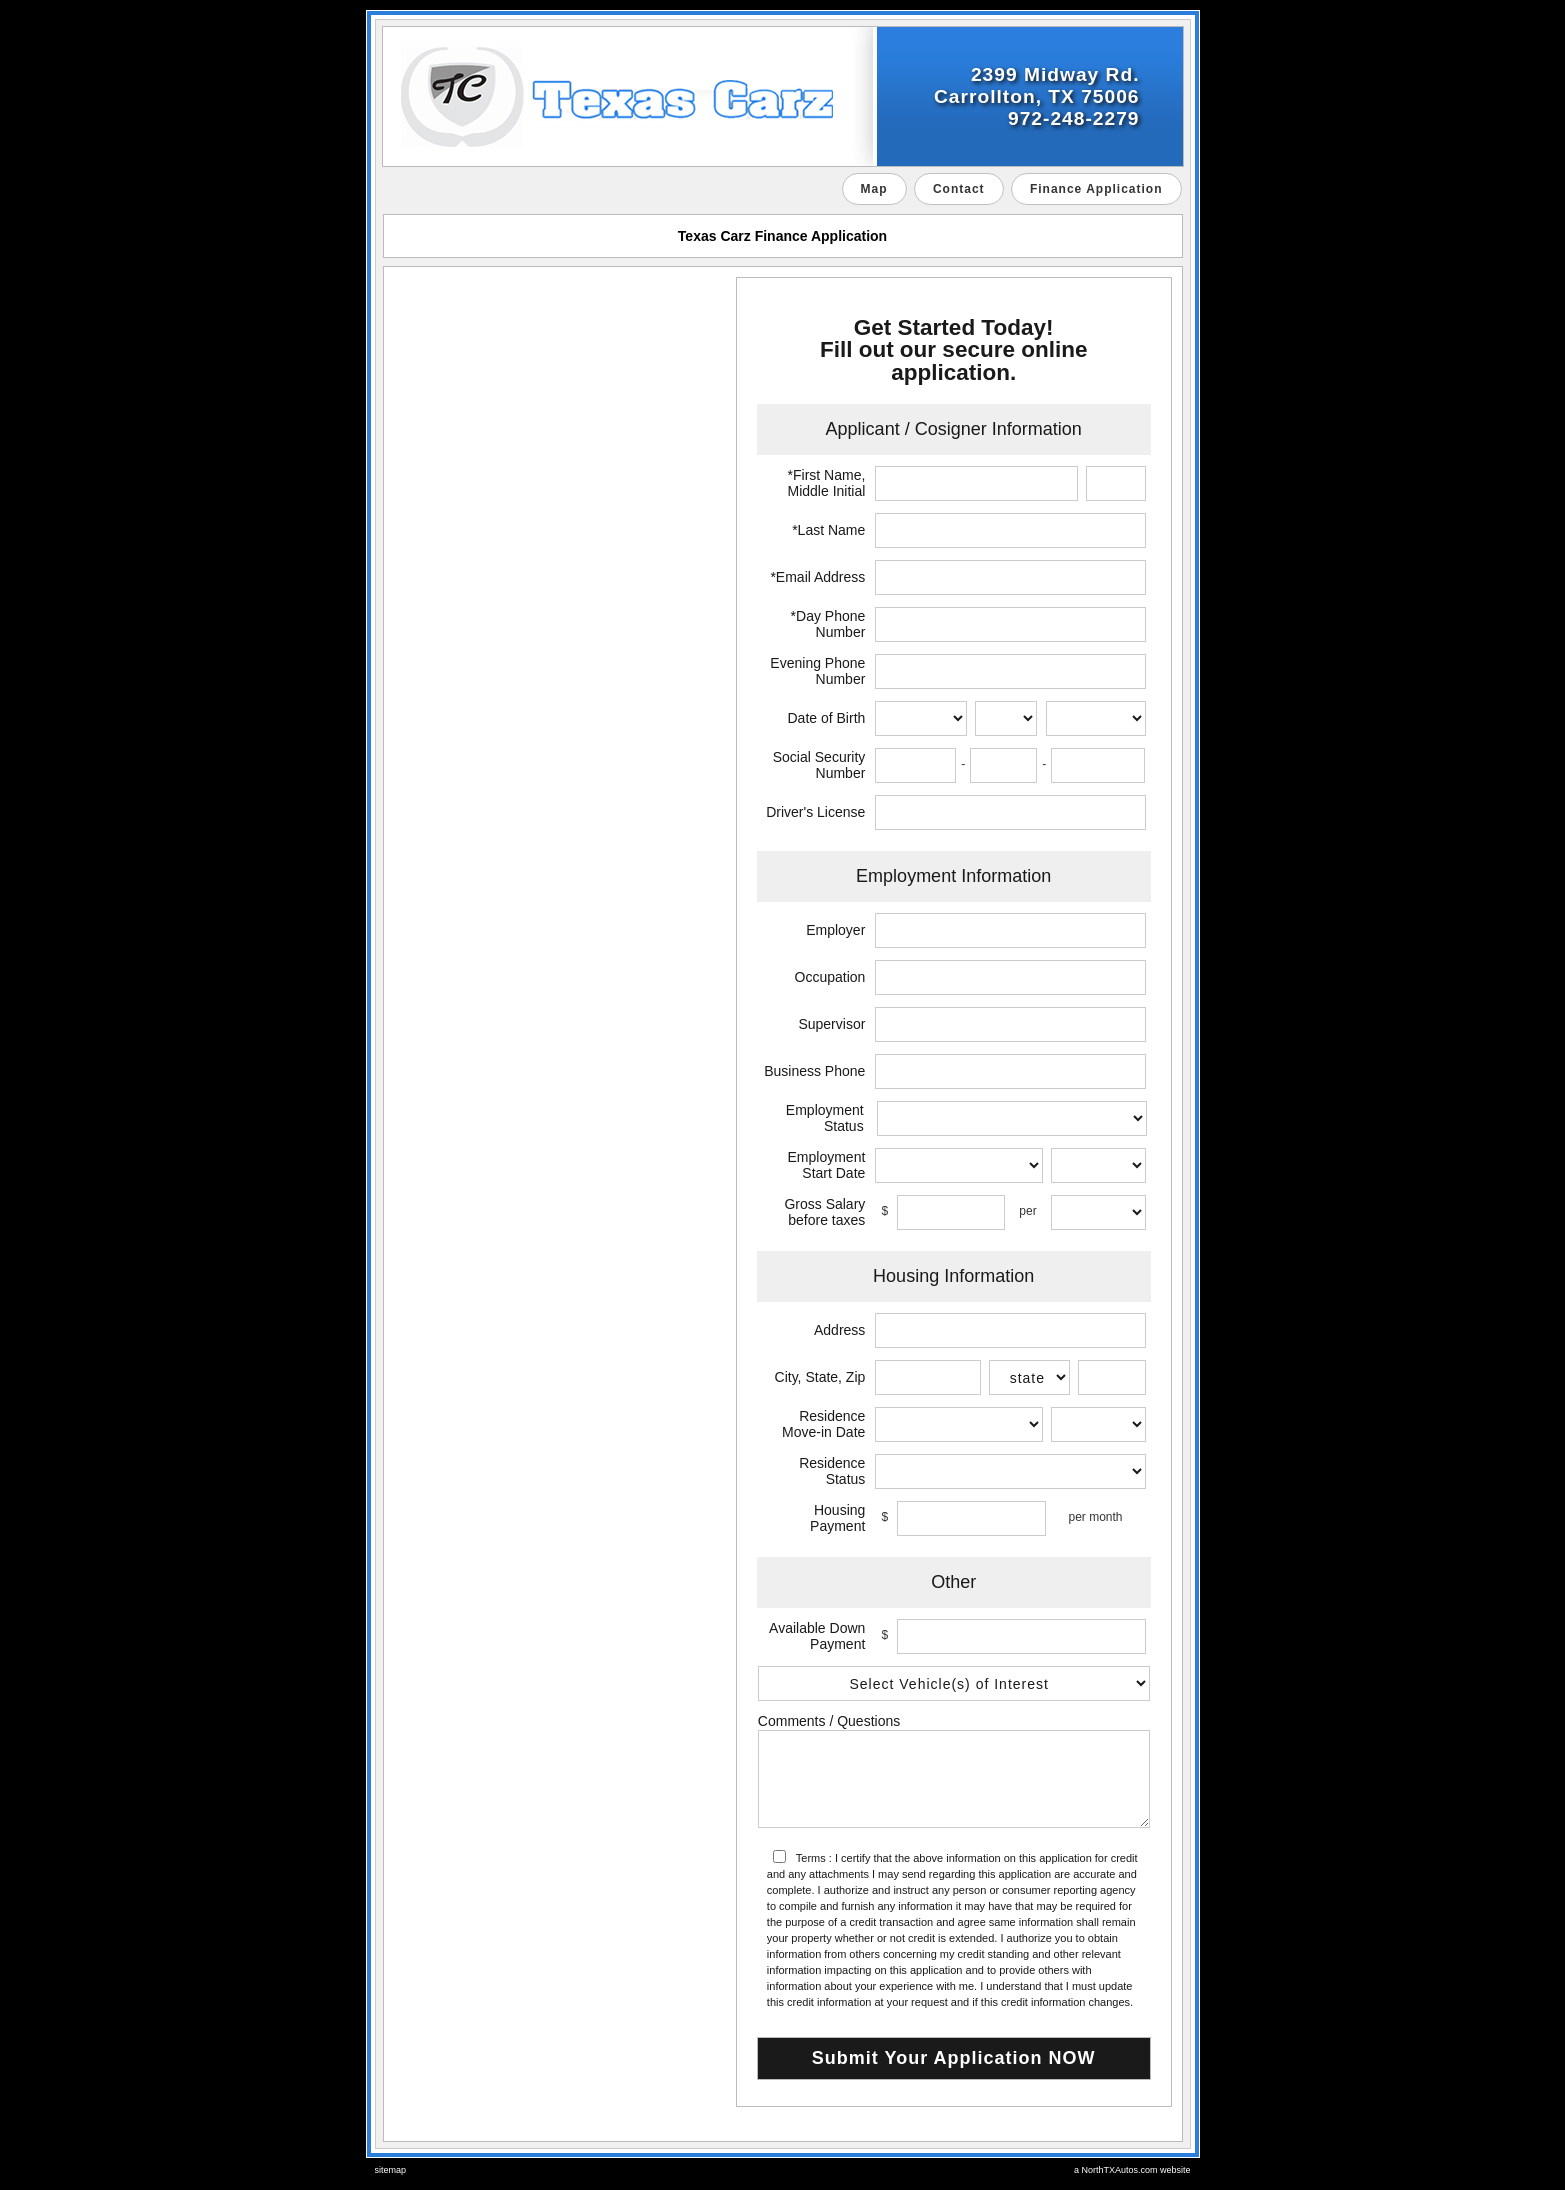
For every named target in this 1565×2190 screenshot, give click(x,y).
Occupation (830, 977)
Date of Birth (827, 718)
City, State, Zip (820, 1377)
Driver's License (815, 812)
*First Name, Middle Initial (827, 483)
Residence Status (832, 1471)
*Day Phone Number (828, 624)
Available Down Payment (817, 1636)
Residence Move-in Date (823, 1424)
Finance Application (1096, 189)
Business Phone (814, 1071)
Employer (835, 930)
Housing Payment (837, 1518)
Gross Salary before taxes (824, 1212)
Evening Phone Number (817, 671)
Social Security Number (819, 765)
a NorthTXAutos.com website (1132, 2170)
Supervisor (831, 1024)
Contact (959, 189)
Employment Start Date (827, 1165)
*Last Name (828, 530)
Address (839, 1330)
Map (874, 189)
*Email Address (817, 577)
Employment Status (825, 1118)
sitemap (391, 2170)
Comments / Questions (829, 1721)
